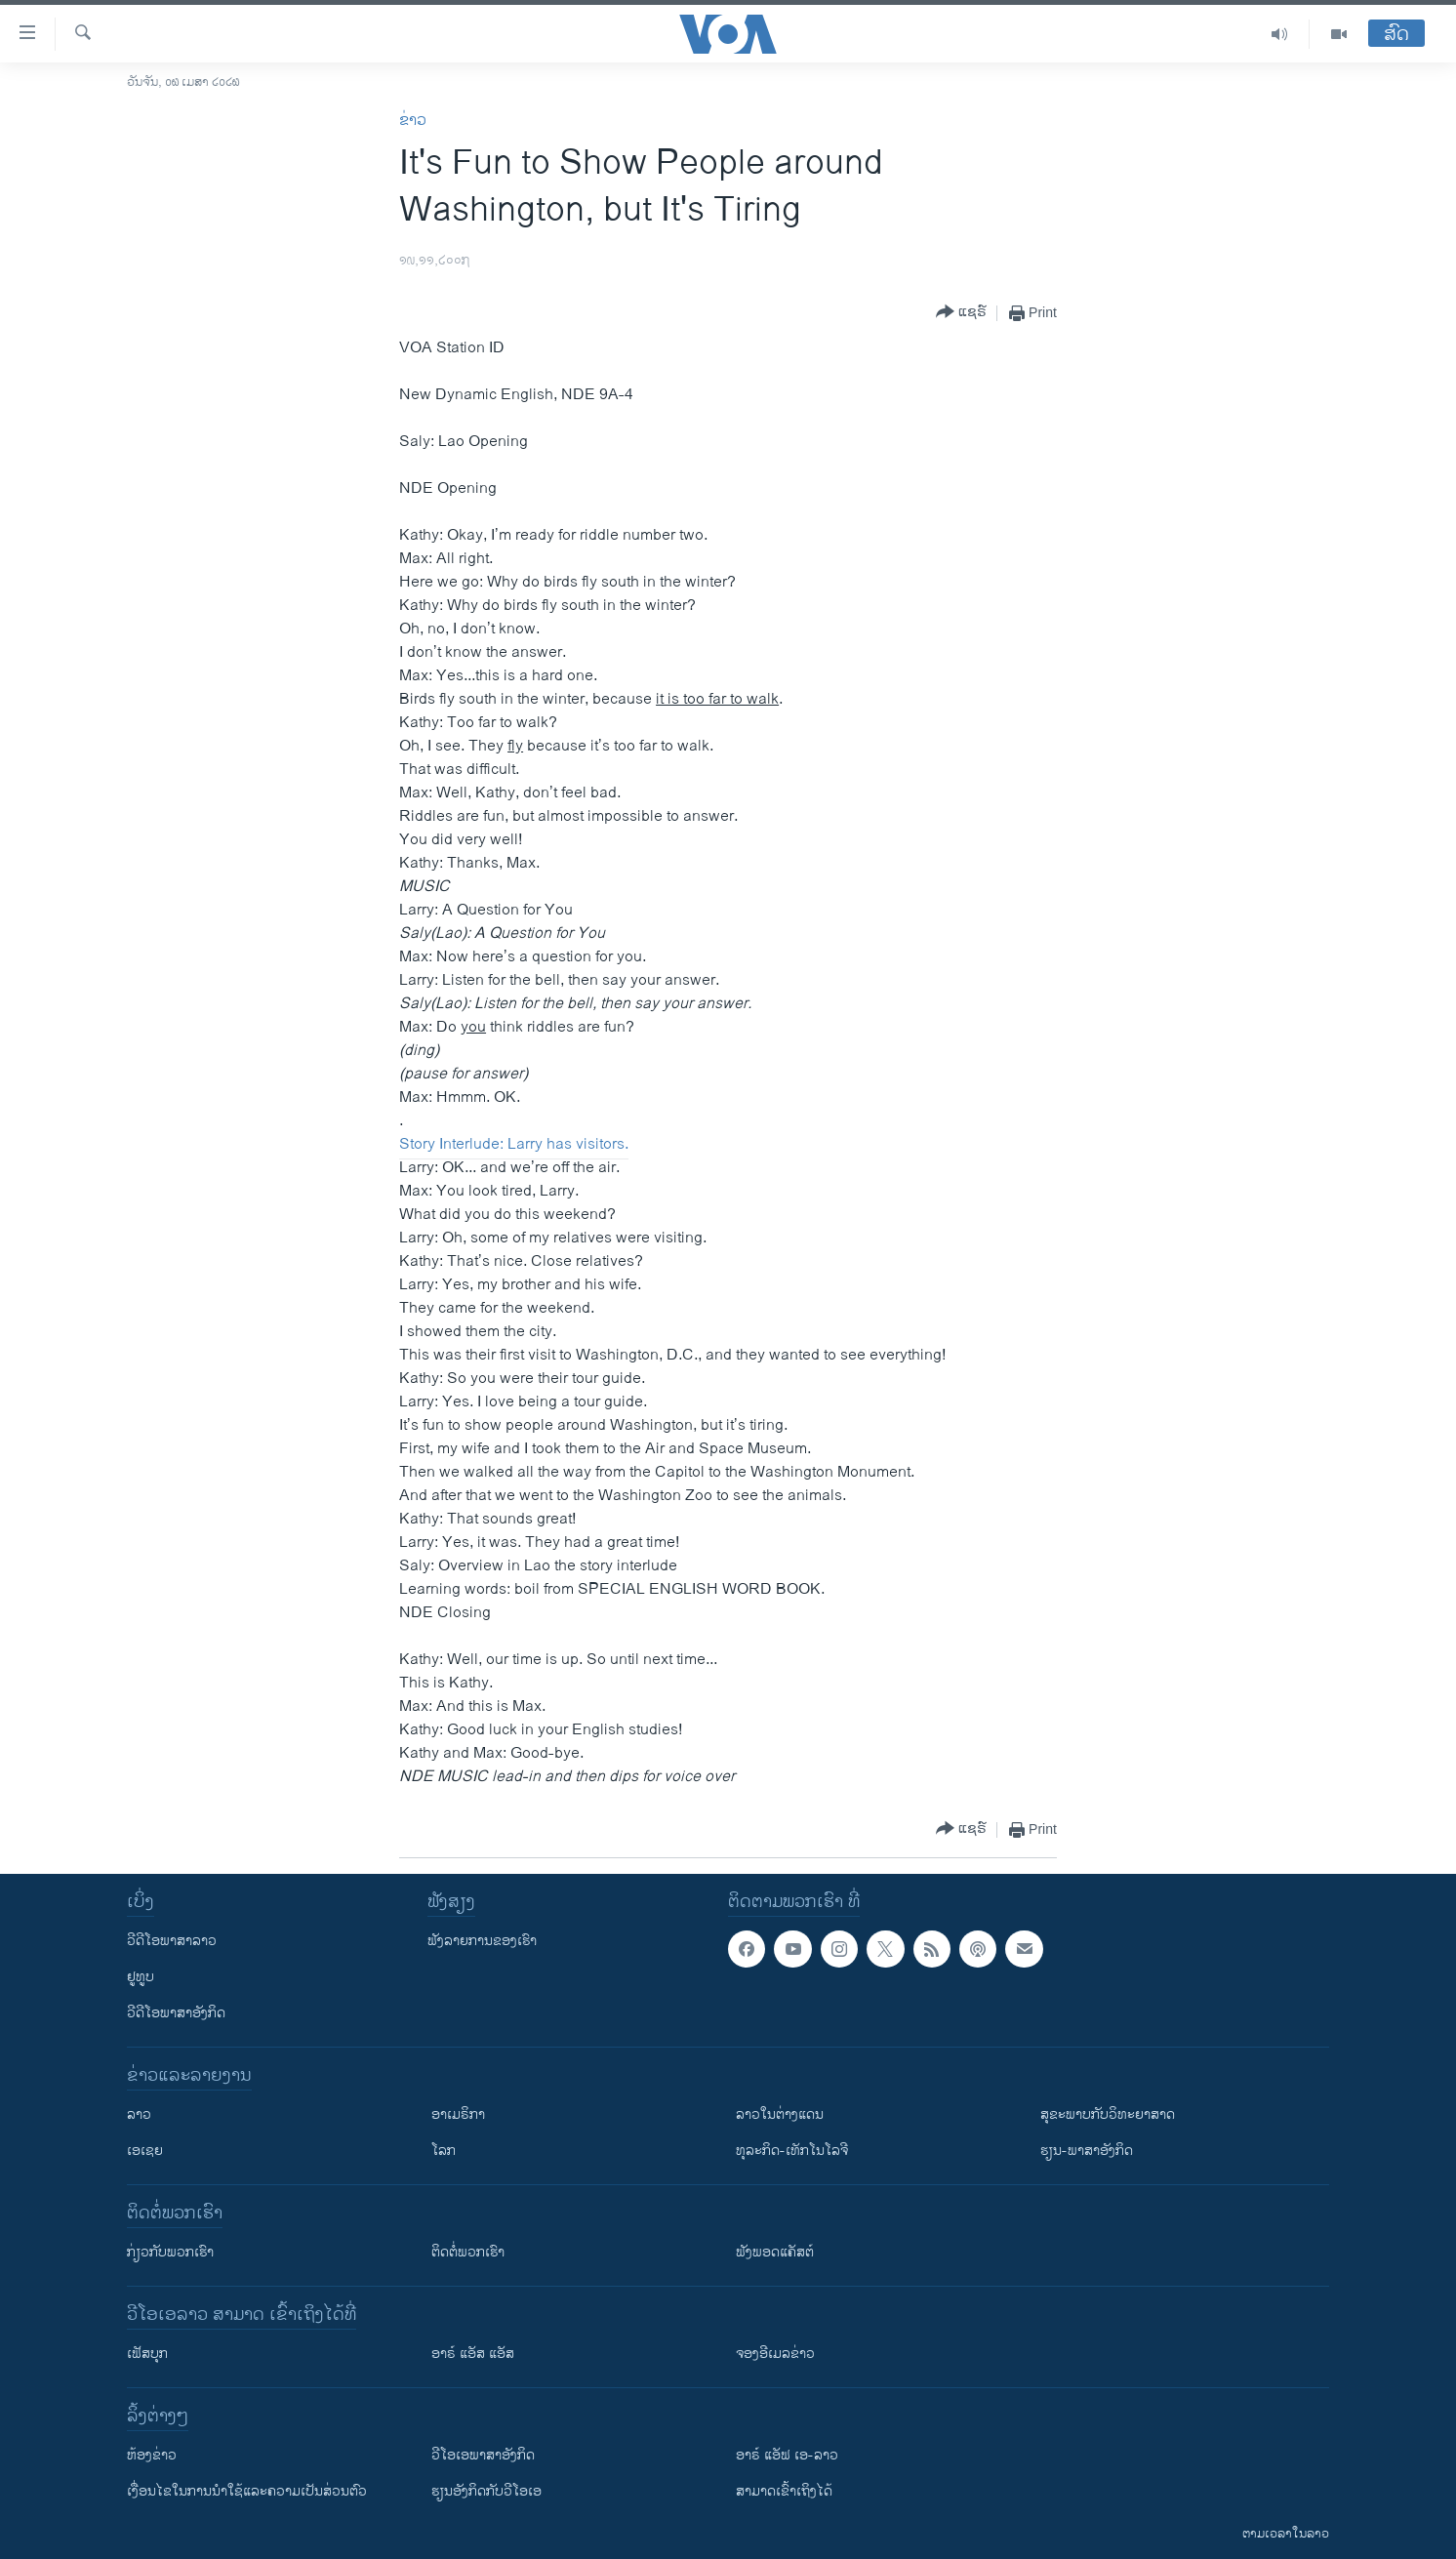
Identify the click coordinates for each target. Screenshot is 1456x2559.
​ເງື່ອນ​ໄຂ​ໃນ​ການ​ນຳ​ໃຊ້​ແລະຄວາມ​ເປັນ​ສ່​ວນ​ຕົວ (247, 2491)
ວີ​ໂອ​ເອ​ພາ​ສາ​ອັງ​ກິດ (483, 2455)
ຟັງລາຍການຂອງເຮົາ (482, 1940)
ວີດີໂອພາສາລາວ (172, 1940)
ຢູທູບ (140, 1977)
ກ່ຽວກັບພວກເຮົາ (170, 2252)
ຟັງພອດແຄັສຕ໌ (775, 2252)
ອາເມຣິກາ (458, 2114)
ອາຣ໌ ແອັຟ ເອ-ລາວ (787, 2455)
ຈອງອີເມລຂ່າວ (775, 2353)
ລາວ (139, 2114)
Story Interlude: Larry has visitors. (513, 1144)
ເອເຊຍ (145, 2150)
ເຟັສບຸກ (147, 2353)
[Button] (961, 313)
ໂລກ (443, 2150)
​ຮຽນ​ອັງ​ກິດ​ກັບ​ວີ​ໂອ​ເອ (486, 2491)
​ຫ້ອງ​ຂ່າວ (152, 2455)
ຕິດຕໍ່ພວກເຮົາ (468, 2252)
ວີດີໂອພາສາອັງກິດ (176, 2013)
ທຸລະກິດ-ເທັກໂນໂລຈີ (792, 2150)
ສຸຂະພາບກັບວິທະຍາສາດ (1107, 2114)
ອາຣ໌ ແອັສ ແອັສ (472, 2353)
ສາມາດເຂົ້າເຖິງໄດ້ (784, 2491)
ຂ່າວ (412, 120)
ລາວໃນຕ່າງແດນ (780, 2114)
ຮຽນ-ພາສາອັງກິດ (1086, 2150)
